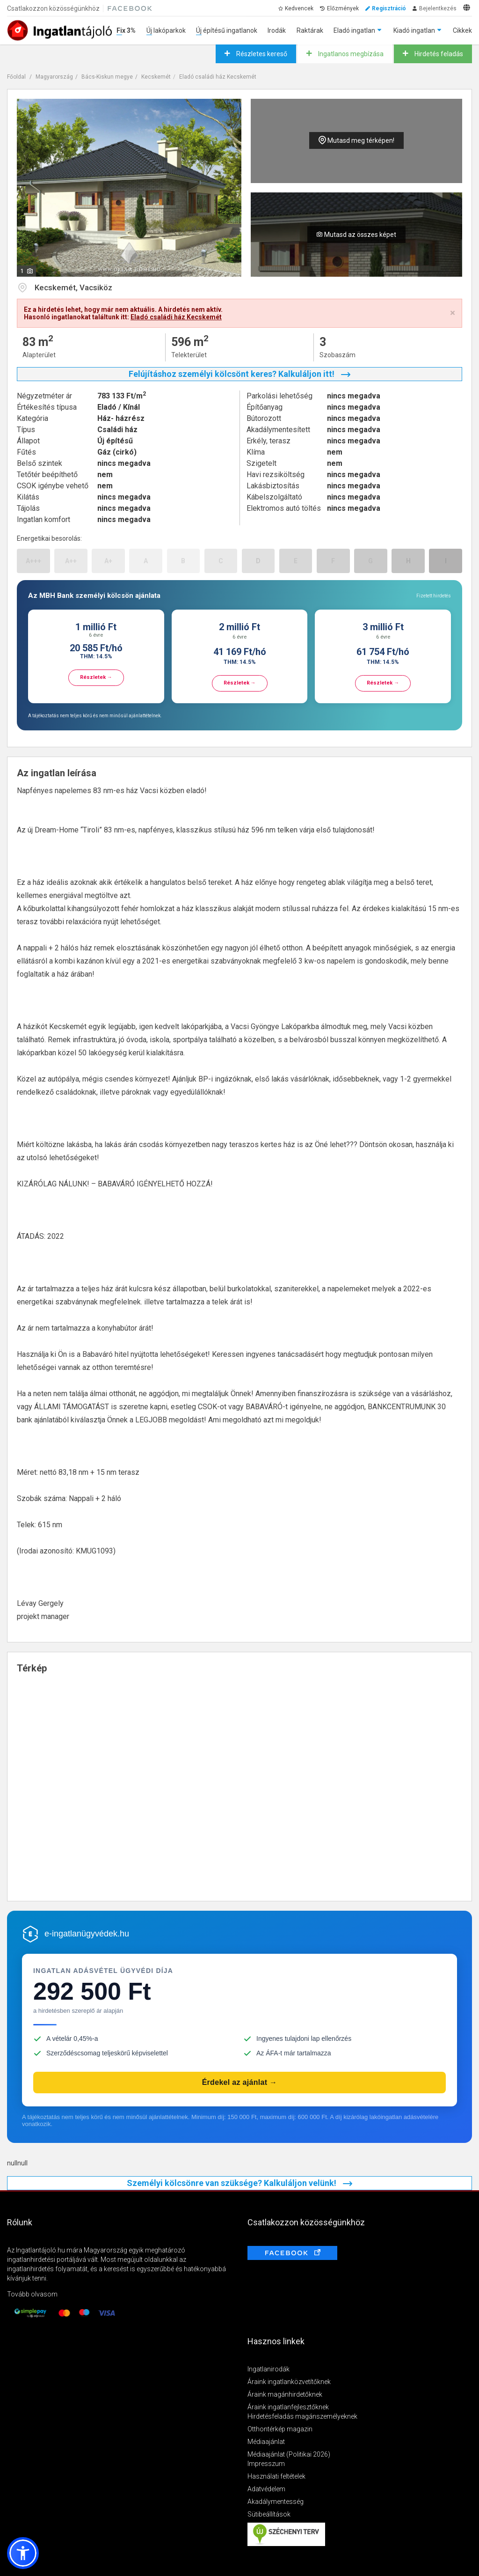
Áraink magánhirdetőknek (284, 2394)
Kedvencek (299, 8)
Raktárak (310, 30)
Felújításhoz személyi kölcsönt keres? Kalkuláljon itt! (239, 374)
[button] (22, 2553)
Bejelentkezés (438, 8)
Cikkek (462, 30)
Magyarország (54, 77)
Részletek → (96, 677)
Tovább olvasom (32, 2294)
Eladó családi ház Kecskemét (217, 77)
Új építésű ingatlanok (226, 30)
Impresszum (266, 2463)
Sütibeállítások (268, 2514)
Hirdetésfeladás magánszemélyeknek (302, 2416)
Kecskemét (156, 77)
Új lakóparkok (166, 30)
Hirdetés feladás (438, 54)
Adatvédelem (266, 2489)
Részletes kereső (261, 54)
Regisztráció (389, 8)
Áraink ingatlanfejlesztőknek (288, 2407)
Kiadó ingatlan (414, 30)
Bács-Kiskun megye (107, 77)
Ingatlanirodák (268, 2369)
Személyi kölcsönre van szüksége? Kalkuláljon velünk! (239, 2183)
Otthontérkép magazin (279, 2429)
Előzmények (343, 8)
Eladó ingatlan (354, 30)
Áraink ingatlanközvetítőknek (289, 2381)
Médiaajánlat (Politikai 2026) (288, 2454)
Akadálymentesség (275, 2501)
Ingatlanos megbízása (350, 54)
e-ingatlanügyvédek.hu (86, 1933)
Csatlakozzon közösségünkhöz (53, 8)
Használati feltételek (276, 2476)
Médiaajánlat (266, 2441)
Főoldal (16, 77)
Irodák (277, 30)
